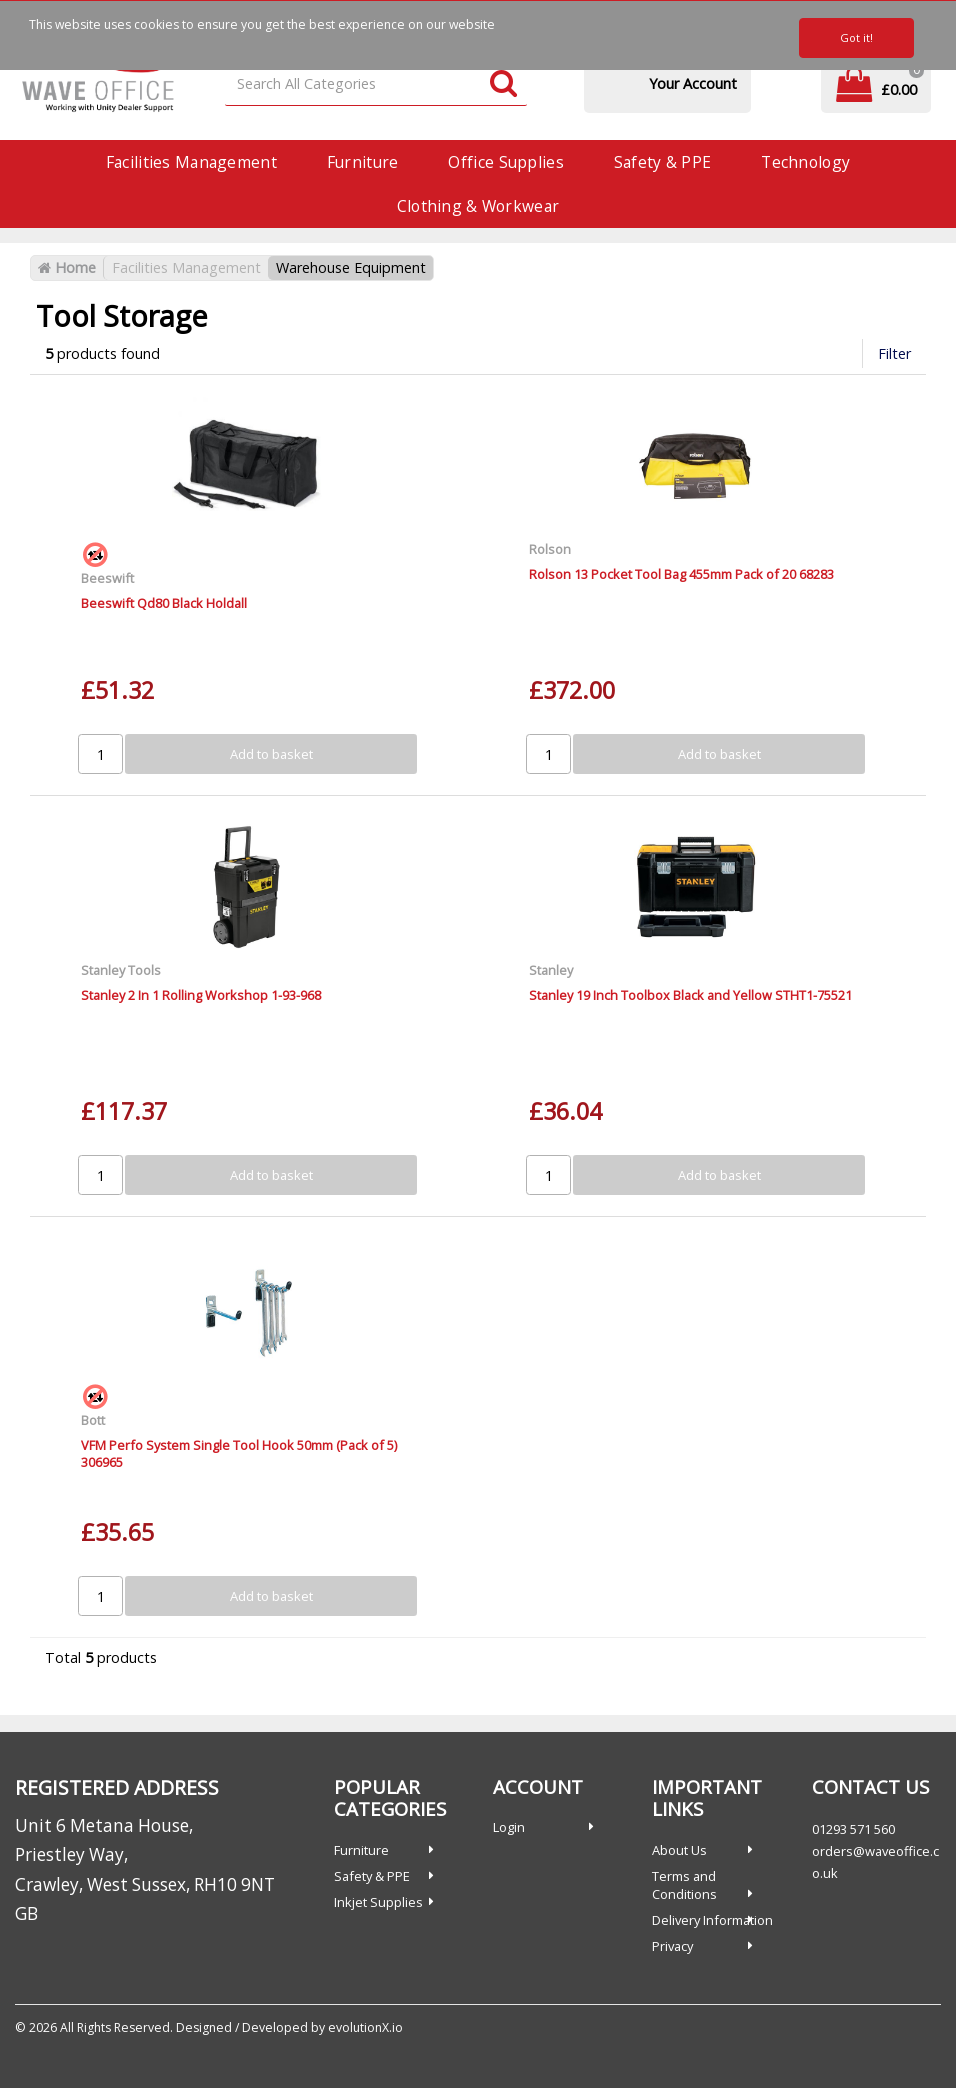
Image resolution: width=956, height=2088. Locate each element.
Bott (93, 1420)
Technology (805, 162)
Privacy (672, 1946)
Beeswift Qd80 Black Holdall (164, 603)
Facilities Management (191, 162)
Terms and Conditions (684, 1885)
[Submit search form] (503, 84)
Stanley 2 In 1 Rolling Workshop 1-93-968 (201, 995)
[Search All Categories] (376, 84)
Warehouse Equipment (351, 267)
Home (67, 267)
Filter (894, 353)
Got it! (856, 37)
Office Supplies (505, 162)
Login (509, 1827)
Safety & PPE (662, 162)
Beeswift (107, 578)
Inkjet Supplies (378, 1902)
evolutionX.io (365, 2027)
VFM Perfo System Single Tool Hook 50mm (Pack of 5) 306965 (239, 1453)
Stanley (551, 970)
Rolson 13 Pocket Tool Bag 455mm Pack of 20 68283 (681, 574)
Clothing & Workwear (478, 206)
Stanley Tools (121, 970)
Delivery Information (712, 1920)
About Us (679, 1850)
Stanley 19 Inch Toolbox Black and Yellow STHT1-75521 (690, 995)
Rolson (550, 549)
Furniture (363, 162)
